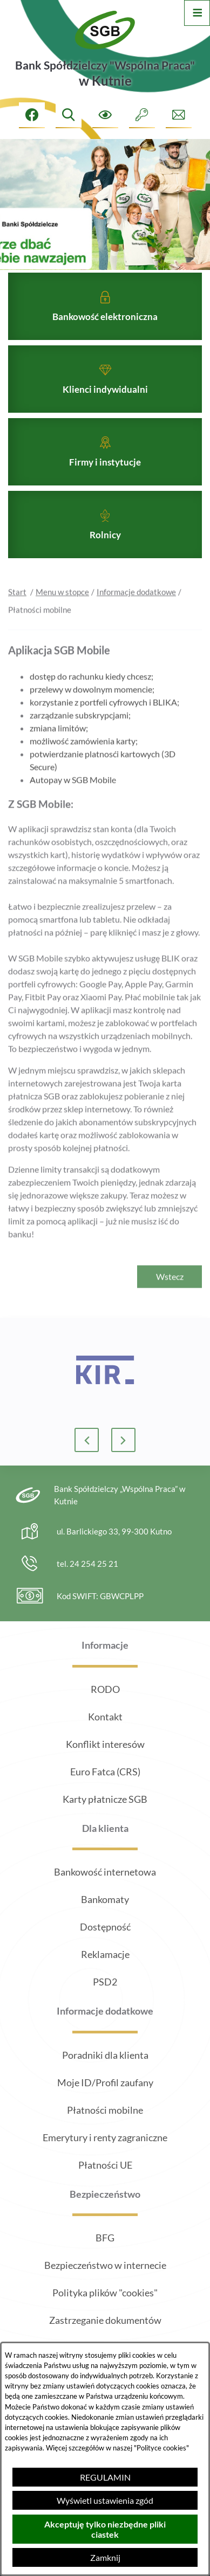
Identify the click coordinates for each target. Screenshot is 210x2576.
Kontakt (105, 1717)
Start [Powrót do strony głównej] (17, 609)
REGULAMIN (105, 2477)
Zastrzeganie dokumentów (105, 2320)
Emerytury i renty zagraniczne (105, 2137)
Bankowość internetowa (105, 1872)
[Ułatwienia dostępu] (105, 115)
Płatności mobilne (105, 2110)
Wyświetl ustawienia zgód (105, 2500)
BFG (105, 2238)
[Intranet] (142, 115)
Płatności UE (105, 2165)
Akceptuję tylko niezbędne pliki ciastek (105, 2529)
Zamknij (105, 2557)
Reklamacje (105, 1954)
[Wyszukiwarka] (69, 115)
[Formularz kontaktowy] (179, 115)
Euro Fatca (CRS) (105, 1771)
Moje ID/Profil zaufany (105, 2082)
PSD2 (105, 1982)
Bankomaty (105, 1899)
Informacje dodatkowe (136, 609)
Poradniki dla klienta (105, 2055)
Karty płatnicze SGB (105, 1799)
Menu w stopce (62, 609)
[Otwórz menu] (197, 13)
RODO (105, 1689)
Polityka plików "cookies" (105, 2293)
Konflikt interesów (105, 1744)
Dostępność (105, 1927)
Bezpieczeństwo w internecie (105, 2265)
